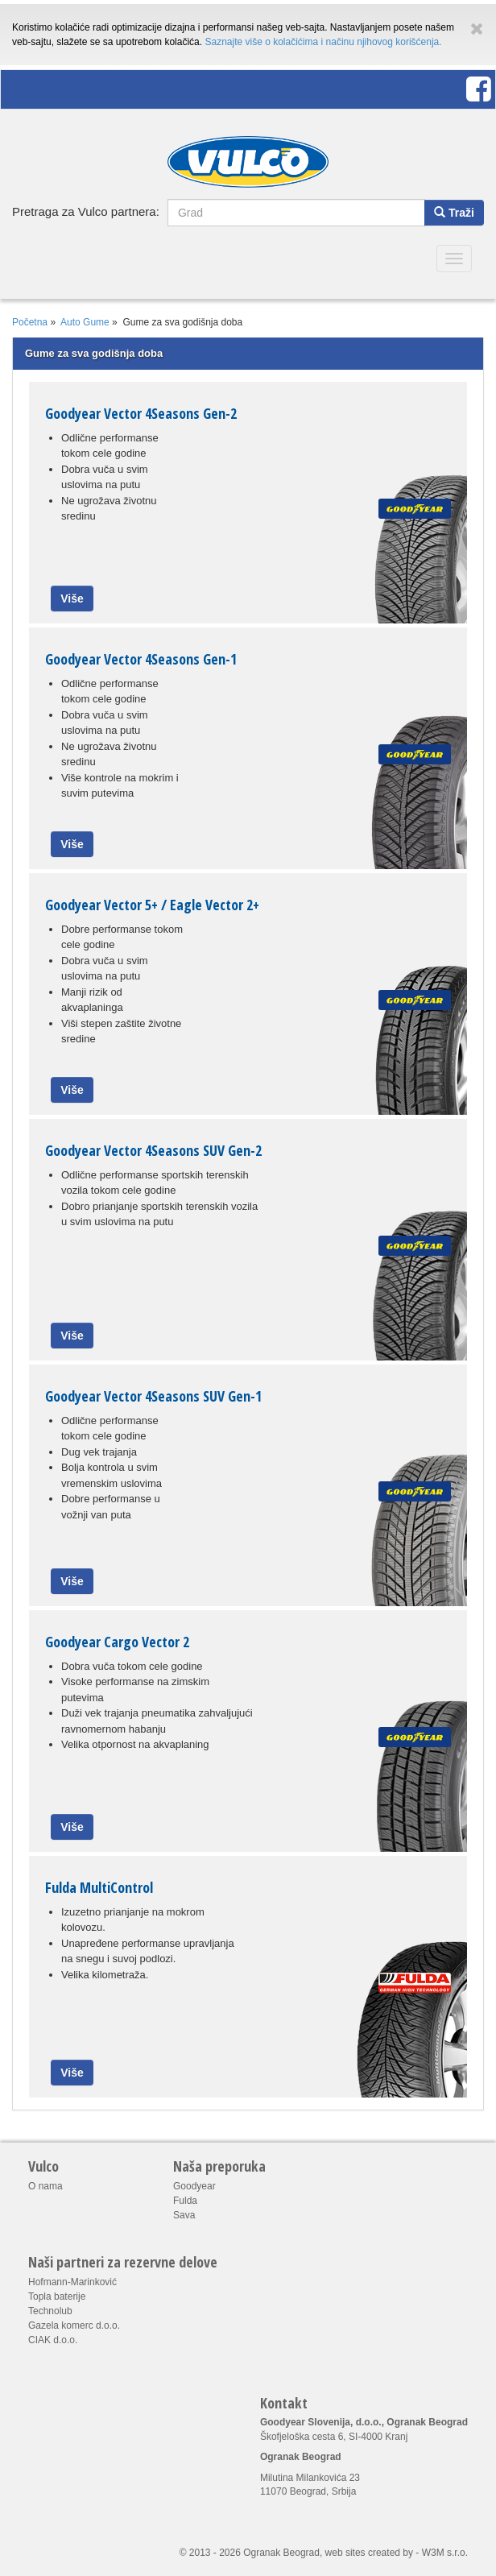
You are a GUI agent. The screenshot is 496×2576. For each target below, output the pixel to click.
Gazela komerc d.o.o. (74, 2325)
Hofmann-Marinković (72, 2282)
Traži (454, 212)
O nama (45, 2186)
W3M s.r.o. (445, 2552)
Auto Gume (85, 322)
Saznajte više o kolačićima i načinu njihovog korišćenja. (323, 42)
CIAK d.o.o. (52, 2340)
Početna (30, 322)
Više (72, 598)
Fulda (185, 2200)
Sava (184, 2215)
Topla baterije (56, 2296)
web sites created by (369, 2552)
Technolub (50, 2311)
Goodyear (194, 2186)
